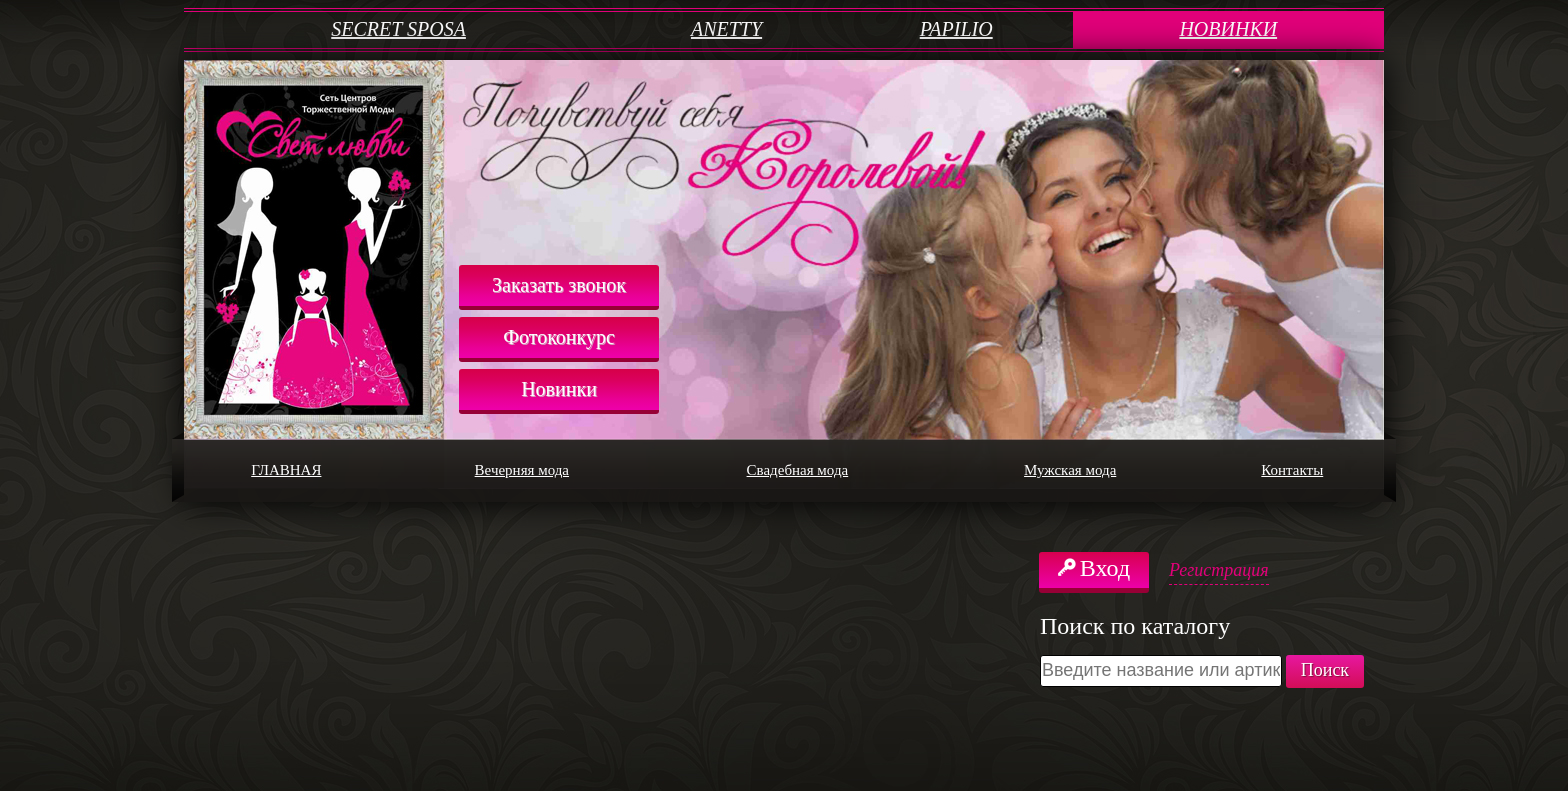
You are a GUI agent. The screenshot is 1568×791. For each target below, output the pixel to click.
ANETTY (726, 29)
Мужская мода (1110, 471)
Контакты (1320, 471)
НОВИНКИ (1228, 29)
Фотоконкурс (559, 337)
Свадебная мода (841, 471)
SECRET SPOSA (398, 29)
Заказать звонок (559, 285)
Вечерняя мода (562, 471)
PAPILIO (956, 29)
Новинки (559, 389)
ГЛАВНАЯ (317, 471)
